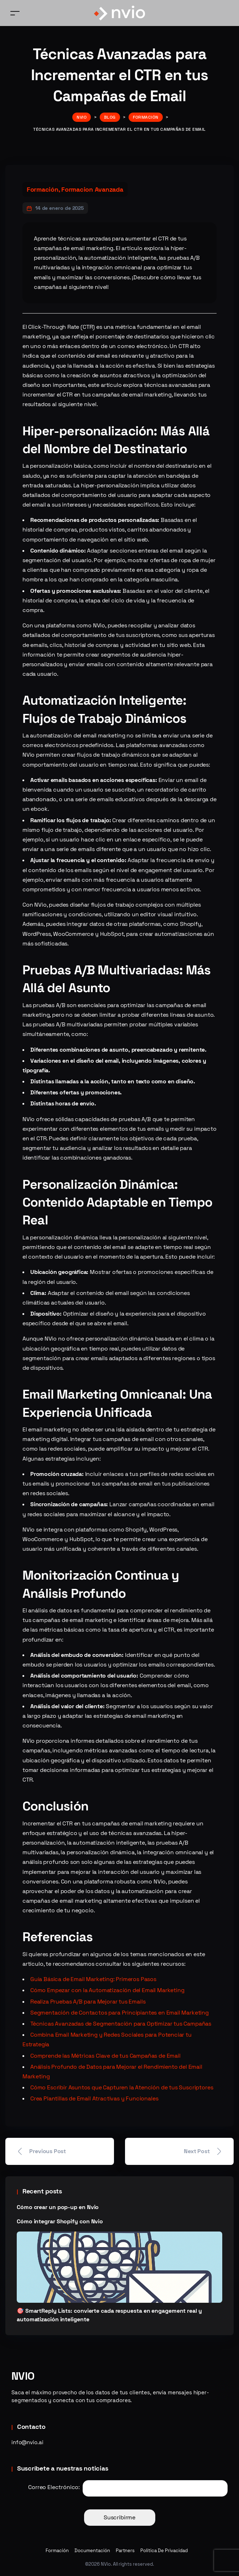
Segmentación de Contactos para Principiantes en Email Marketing (119, 2012)
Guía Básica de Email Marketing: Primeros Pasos (93, 1979)
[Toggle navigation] (15, 13)
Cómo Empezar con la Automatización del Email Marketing (107, 1990)
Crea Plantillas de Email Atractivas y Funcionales (94, 2098)
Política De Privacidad (163, 2551)
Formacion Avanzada (92, 189)
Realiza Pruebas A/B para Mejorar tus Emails (87, 2001)
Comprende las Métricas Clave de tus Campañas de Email (105, 2055)
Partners (125, 2551)
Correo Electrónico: (54, 2487)
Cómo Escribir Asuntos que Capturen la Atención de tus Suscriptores (121, 2087)
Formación (42, 189)
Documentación (92, 2551)
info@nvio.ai (27, 2442)
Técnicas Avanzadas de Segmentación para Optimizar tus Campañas (120, 2023)
